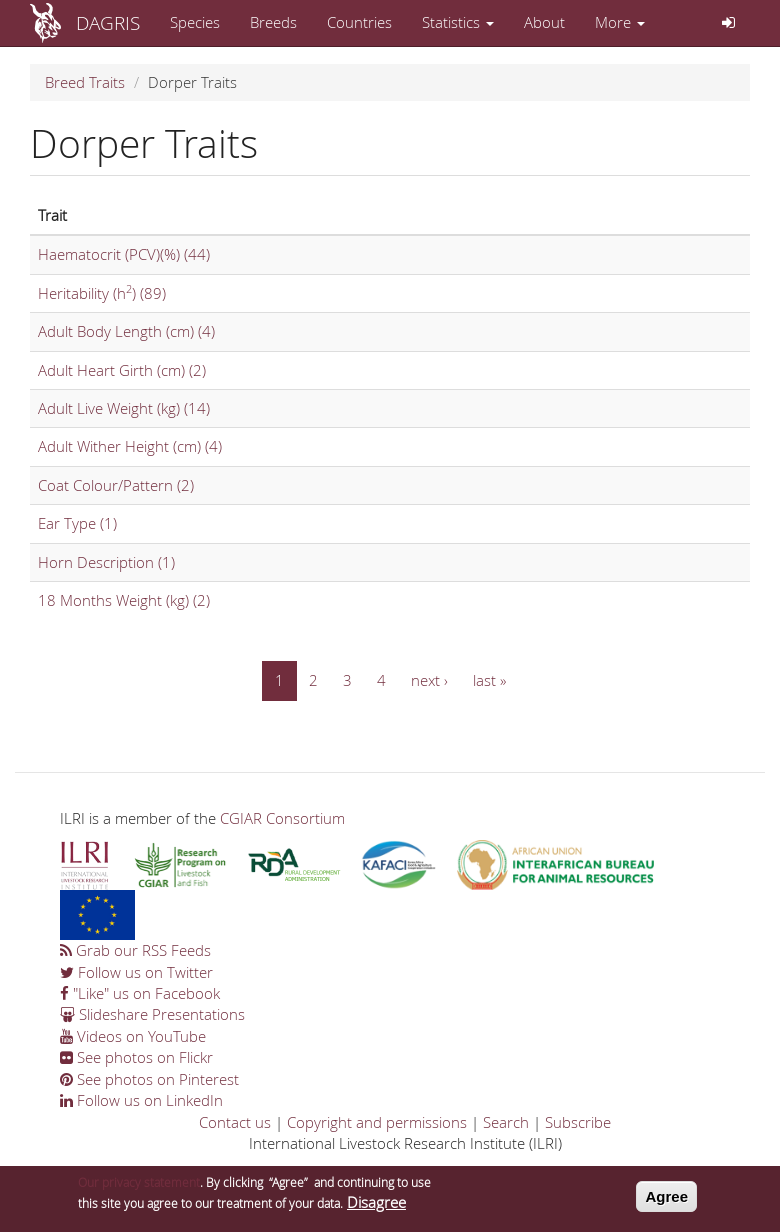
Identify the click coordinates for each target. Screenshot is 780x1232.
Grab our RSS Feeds (135, 950)
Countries (359, 22)
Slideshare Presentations (152, 1014)
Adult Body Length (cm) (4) (126, 331)
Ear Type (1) (77, 523)
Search (506, 1122)
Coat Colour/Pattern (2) (116, 485)
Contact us (235, 1122)
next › (429, 680)
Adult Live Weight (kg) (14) (124, 408)
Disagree (376, 1208)
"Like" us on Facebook (140, 993)
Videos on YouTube (133, 1036)
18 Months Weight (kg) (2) (124, 600)
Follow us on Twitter (136, 972)
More (620, 22)
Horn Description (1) (106, 562)
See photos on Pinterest (149, 1079)
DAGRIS (108, 22)
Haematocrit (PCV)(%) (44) (124, 254)
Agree (666, 1201)
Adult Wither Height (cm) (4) (130, 446)
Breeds (273, 22)
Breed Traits (85, 82)
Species (195, 22)
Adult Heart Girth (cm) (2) (122, 370)
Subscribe (578, 1122)
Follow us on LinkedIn (141, 1100)
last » (489, 680)
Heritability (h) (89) (102, 293)
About (544, 22)
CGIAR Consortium (282, 818)
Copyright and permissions (377, 1122)
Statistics (458, 22)
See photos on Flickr (136, 1057)
